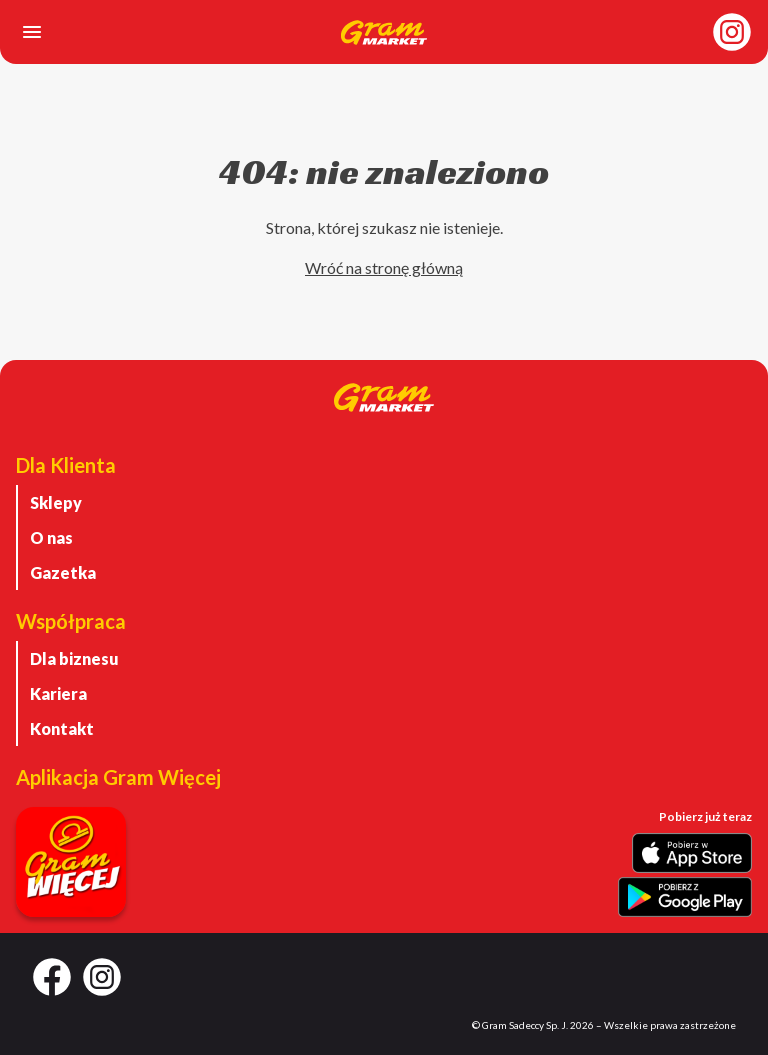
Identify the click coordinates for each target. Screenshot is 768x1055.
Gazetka (63, 572)
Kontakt (62, 728)
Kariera (58, 693)
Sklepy (56, 502)
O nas (51, 537)
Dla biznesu (74, 658)
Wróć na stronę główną (384, 267)
